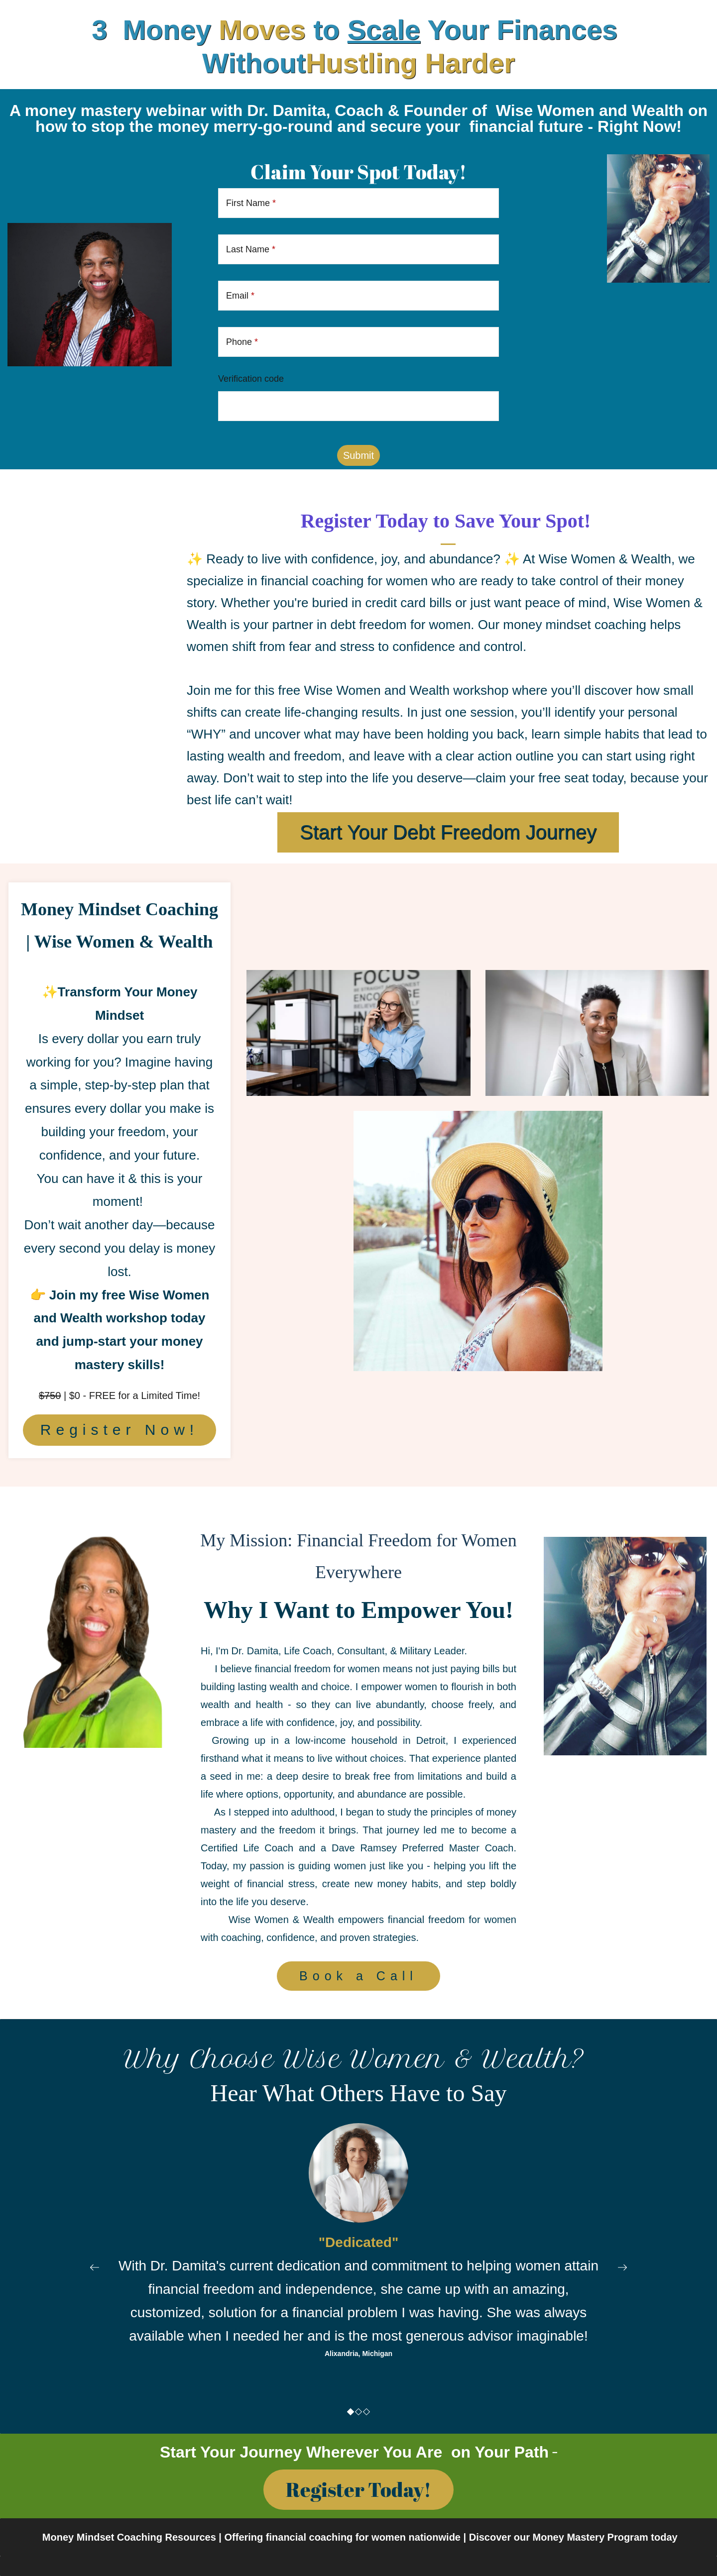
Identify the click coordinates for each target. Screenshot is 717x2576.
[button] (94, 2267)
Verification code (251, 379)
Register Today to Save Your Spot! (448, 521)
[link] (658, 160)
